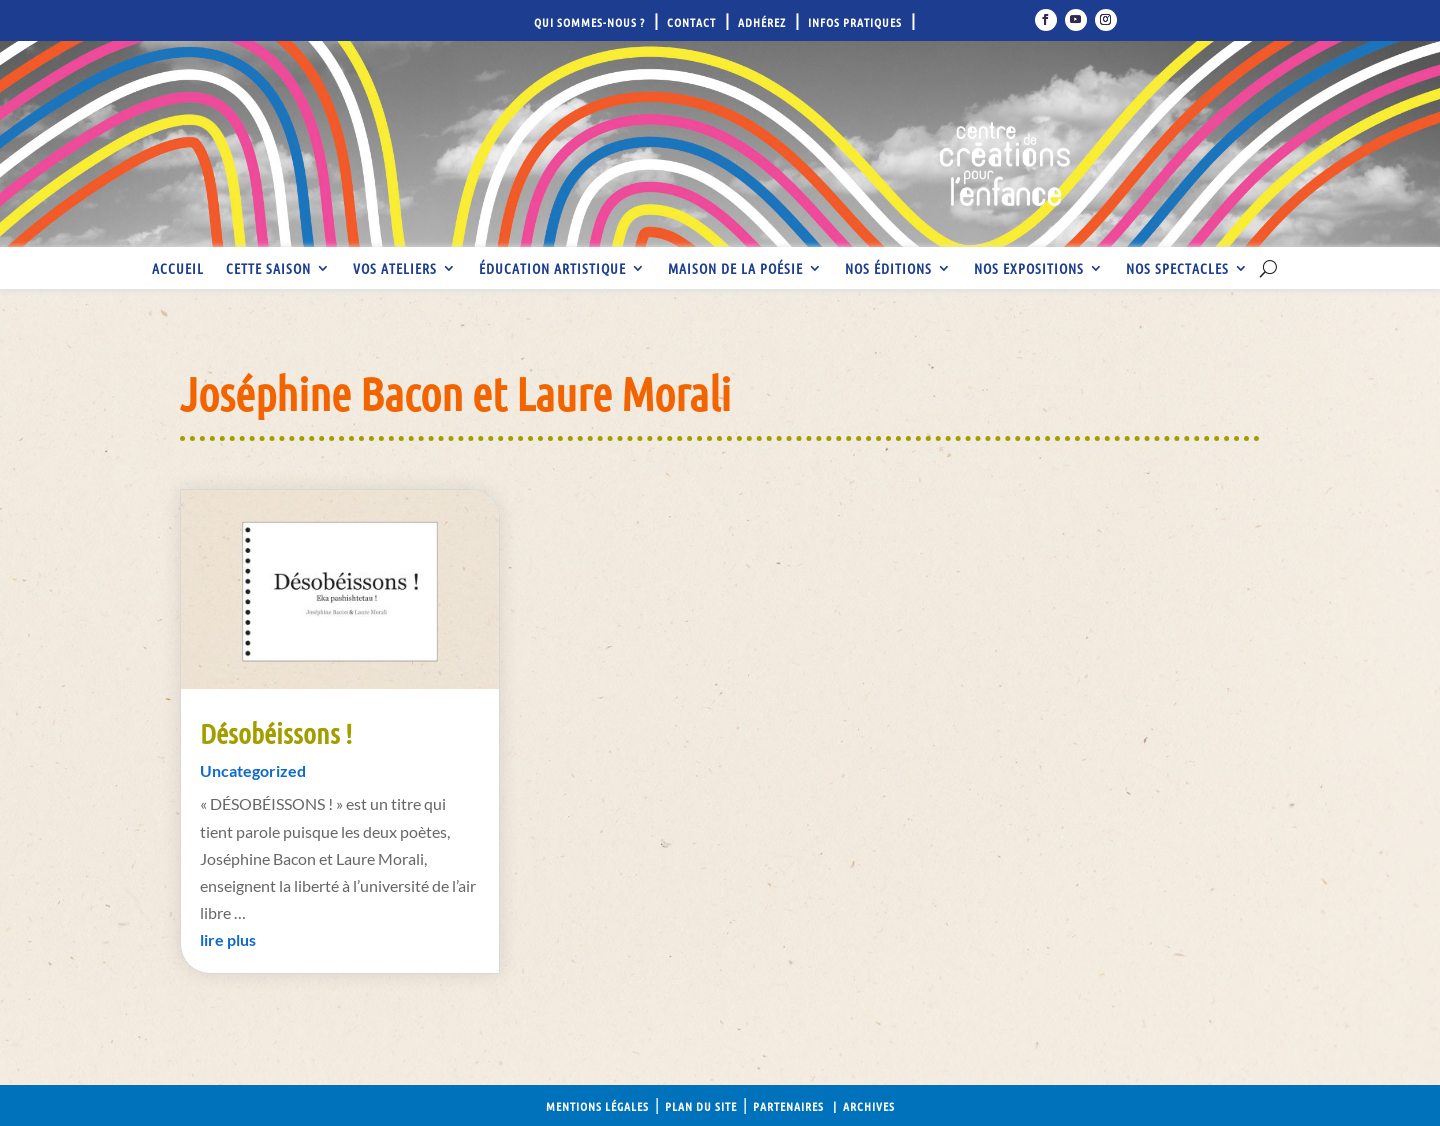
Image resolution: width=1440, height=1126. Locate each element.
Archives (869, 1106)
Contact (691, 22)
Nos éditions (888, 269)
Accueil (178, 269)
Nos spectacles (1177, 269)
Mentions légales (597, 1106)
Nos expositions (1029, 269)
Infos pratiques (855, 22)
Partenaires (788, 1106)
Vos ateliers (395, 269)
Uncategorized (253, 770)
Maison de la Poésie (735, 269)
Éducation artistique (552, 269)
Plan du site (701, 1106)
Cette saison (268, 269)
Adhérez (762, 22)
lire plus (228, 939)
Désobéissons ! (276, 733)
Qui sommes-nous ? (589, 22)
